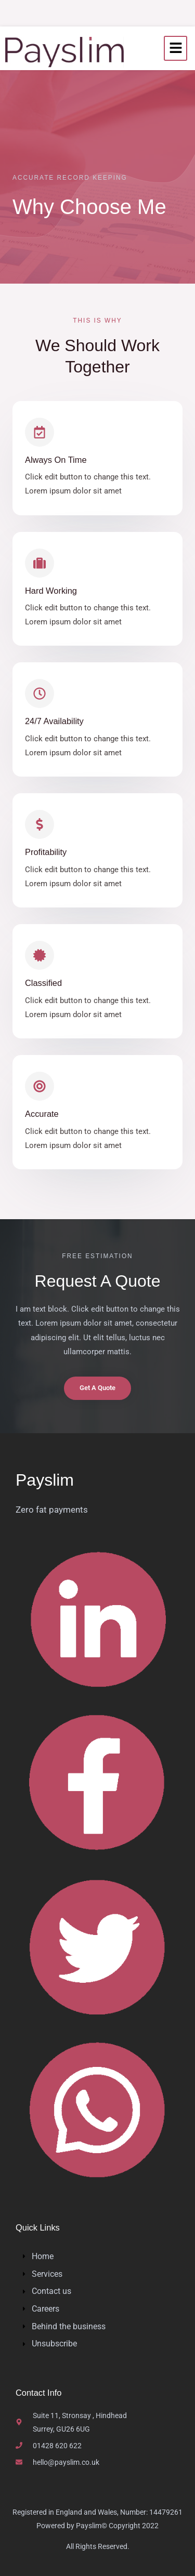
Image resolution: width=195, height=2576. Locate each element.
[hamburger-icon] (175, 48)
